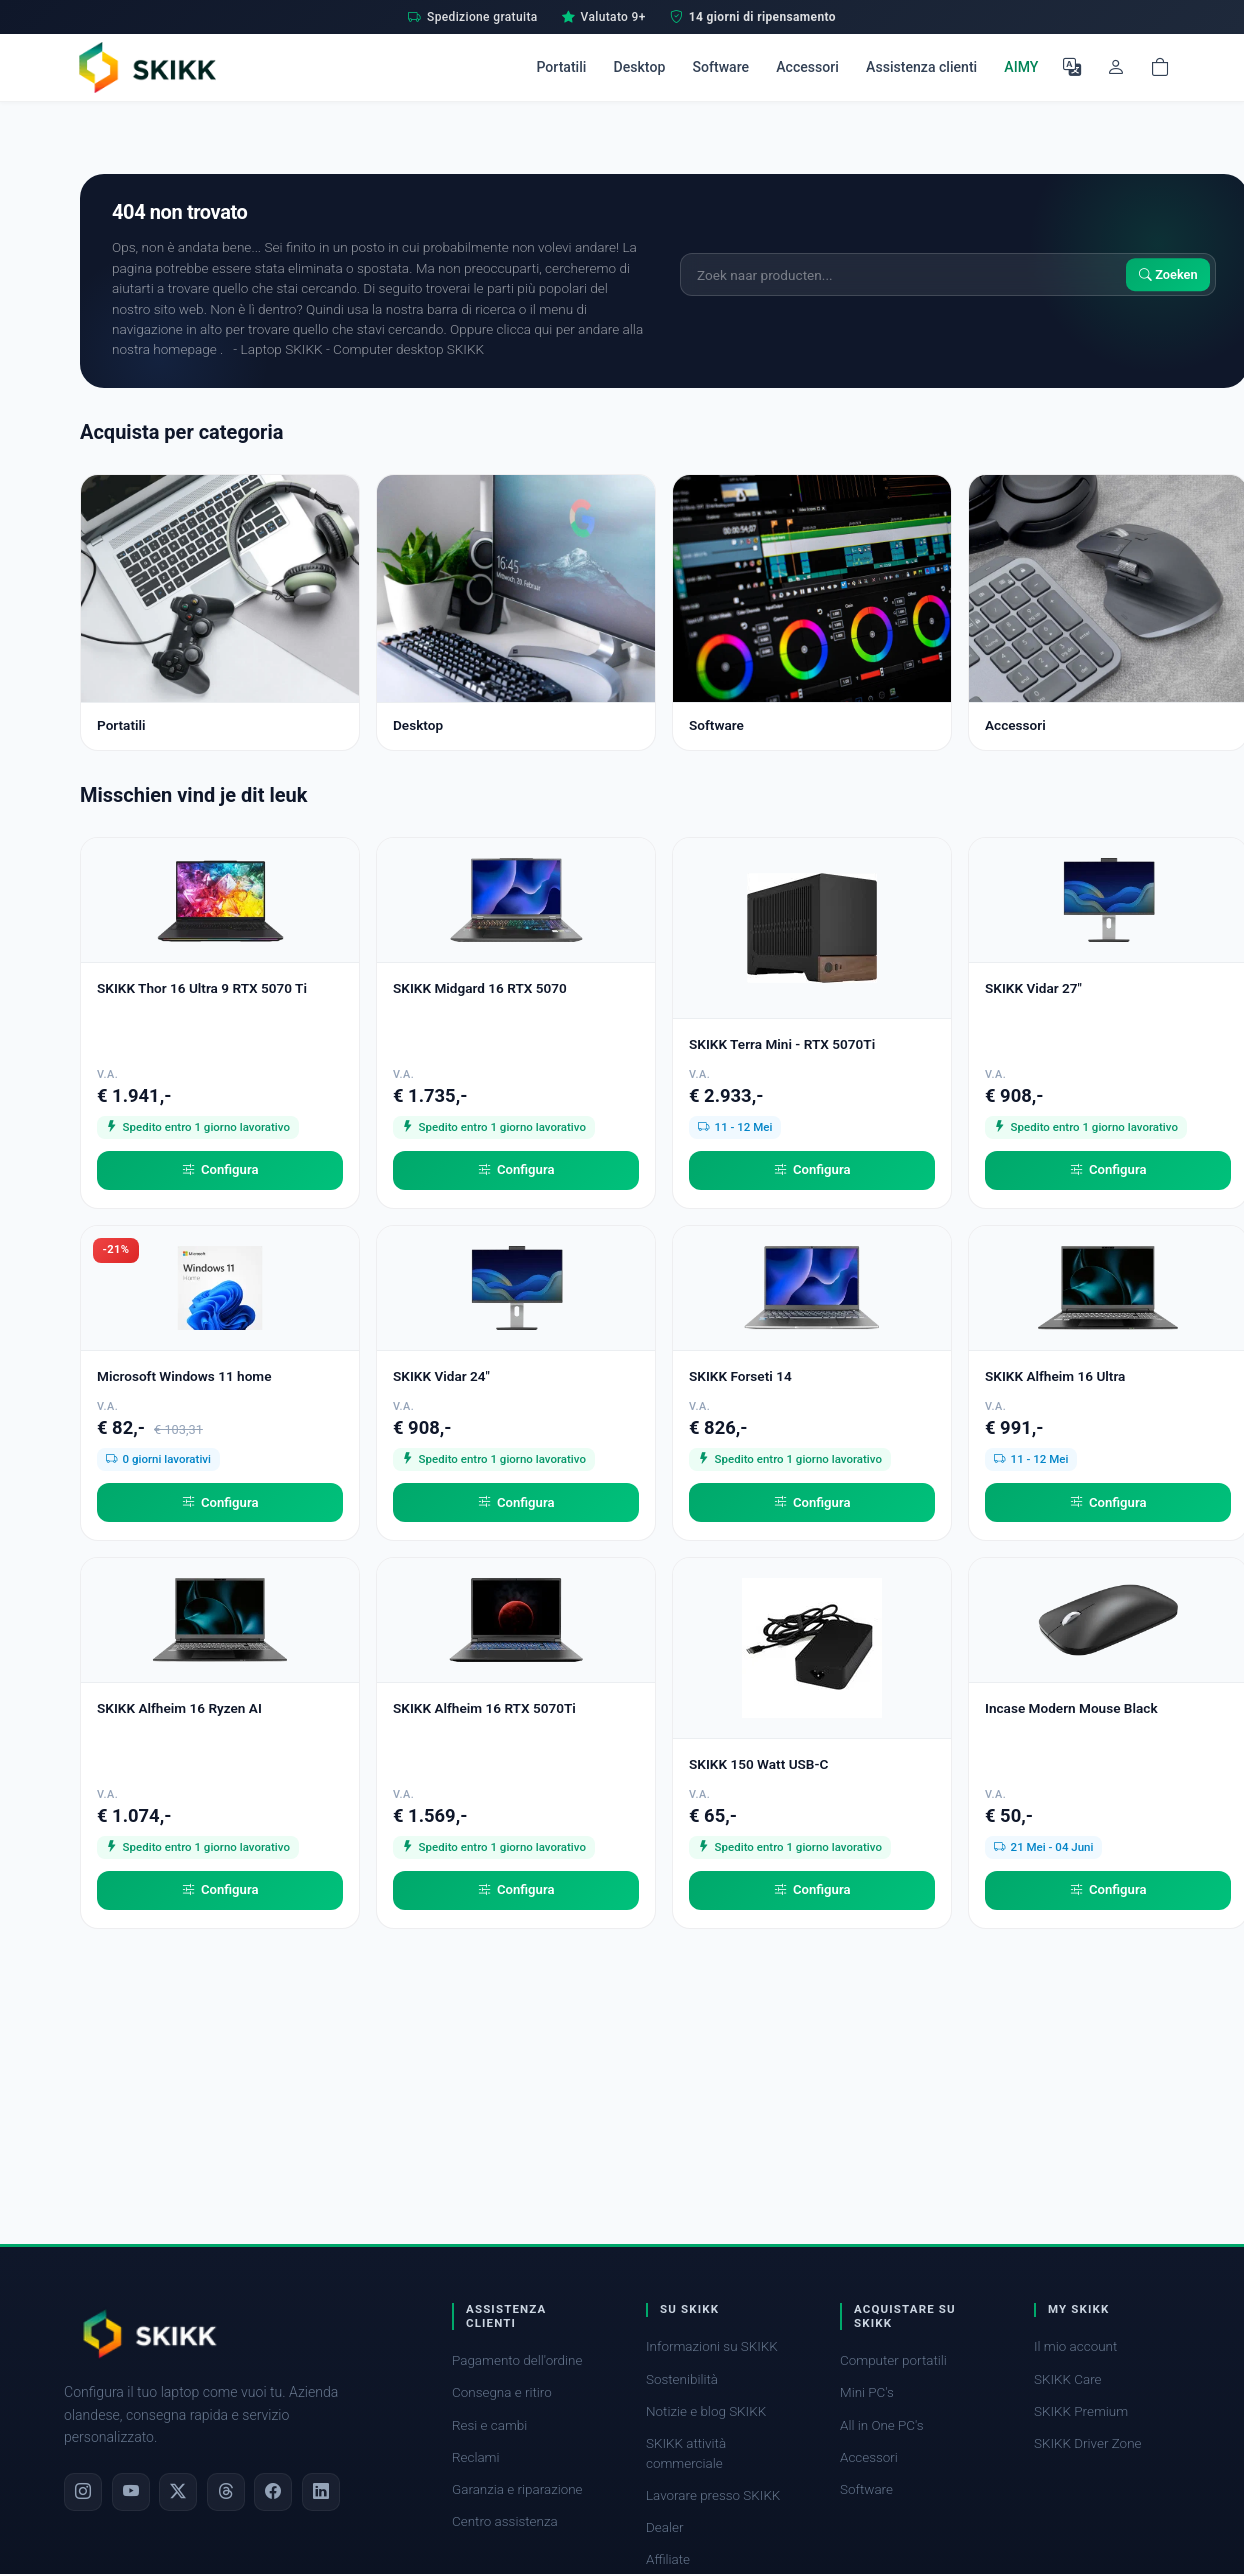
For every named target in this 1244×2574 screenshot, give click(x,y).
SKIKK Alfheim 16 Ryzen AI (179, 1708)
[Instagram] (83, 2492)
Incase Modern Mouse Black (1071, 1708)
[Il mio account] (1116, 67)
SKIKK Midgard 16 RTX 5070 (480, 988)
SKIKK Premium (1081, 2411)
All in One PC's (882, 2425)
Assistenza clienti (921, 67)
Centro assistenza (505, 2521)
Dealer (664, 2527)
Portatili (561, 67)
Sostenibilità (682, 2379)
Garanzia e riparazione (517, 2489)
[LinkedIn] (321, 2492)
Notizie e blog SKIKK (706, 2411)
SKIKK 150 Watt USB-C (758, 1764)
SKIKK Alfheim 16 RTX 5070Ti (484, 1708)
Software (720, 67)
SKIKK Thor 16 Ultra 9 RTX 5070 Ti (202, 988)
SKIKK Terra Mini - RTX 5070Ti (782, 1044)
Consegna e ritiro (502, 2392)
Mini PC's (867, 2392)
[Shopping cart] (1160, 67)
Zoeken (1168, 274)
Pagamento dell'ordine (517, 2360)
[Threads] (226, 2492)
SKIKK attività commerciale (686, 2453)
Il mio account (1075, 2346)
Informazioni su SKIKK (712, 2346)
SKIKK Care (1068, 2379)
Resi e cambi (489, 2425)
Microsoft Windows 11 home (184, 1376)
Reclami (476, 2457)
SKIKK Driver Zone (1088, 2443)
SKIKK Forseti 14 (740, 1376)
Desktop (640, 67)
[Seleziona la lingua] (1072, 67)
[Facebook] (273, 2492)
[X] (178, 2492)
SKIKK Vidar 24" (441, 1376)
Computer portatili (893, 2360)
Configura (220, 1170)
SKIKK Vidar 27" (1033, 988)
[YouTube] (131, 2492)
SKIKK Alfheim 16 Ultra (1055, 1376)
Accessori (807, 67)
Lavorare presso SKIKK (713, 2495)
